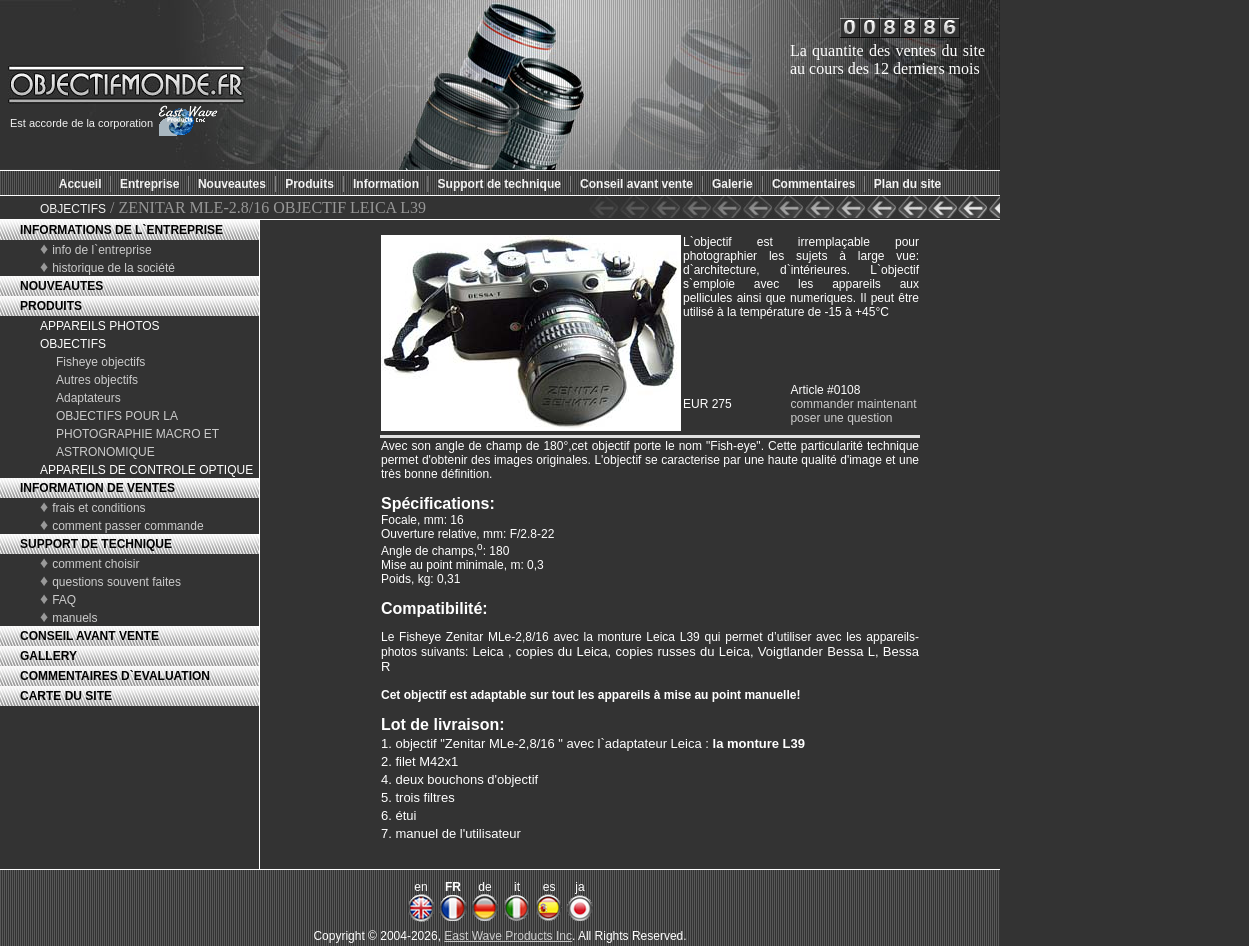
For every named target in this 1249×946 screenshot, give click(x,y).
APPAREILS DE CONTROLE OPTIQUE (146, 470)
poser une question (841, 418)
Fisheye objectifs (100, 362)
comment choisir (95, 564)
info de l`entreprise (101, 250)
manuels (74, 618)
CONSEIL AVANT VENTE (89, 636)
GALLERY (48, 656)
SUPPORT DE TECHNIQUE (96, 544)
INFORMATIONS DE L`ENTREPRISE (121, 230)
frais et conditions (98, 508)
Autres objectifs (97, 380)
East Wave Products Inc (508, 936)
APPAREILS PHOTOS (100, 326)
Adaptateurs (88, 398)
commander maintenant (853, 404)
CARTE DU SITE (66, 696)
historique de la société (113, 268)
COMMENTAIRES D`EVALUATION (115, 676)
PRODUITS (51, 306)
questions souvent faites (116, 582)
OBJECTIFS (73, 209)
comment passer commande (127, 526)
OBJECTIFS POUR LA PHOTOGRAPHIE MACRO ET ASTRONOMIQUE (137, 434)
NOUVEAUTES (61, 286)
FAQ (64, 600)
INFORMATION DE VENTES (97, 488)
